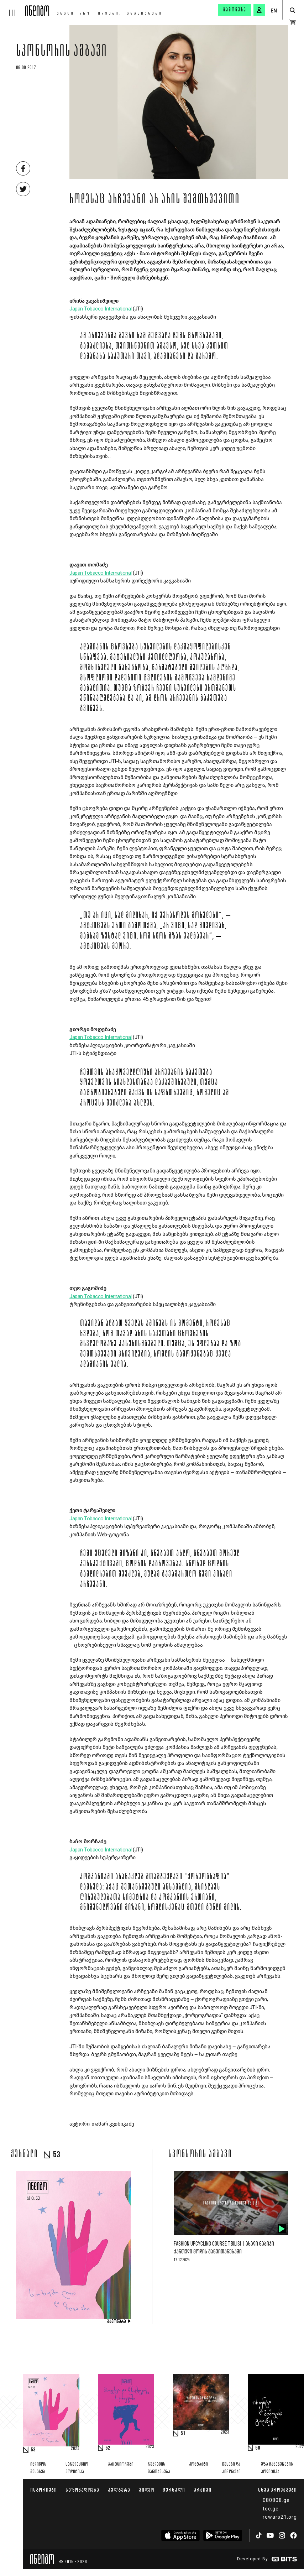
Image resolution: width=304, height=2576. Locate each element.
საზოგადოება (82, 2489)
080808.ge (276, 2500)
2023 (75, 2448)
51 (182, 2433)
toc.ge (271, 2509)
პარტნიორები (120, 2464)
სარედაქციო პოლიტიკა (76, 2468)
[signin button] (259, 10)
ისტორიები (43, 2489)
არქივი (202, 2489)
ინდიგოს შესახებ (38, 2468)
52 (107, 2448)
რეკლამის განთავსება (159, 2468)
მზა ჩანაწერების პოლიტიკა (277, 2468)
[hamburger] (12, 8)
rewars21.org (280, 2517)
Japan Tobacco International (100, 308)
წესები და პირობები (231, 2468)
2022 (299, 2447)
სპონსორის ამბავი (61, 52)
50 (257, 2448)
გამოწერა (235, 10)
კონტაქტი (198, 2464)
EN (274, 11)
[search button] (292, 10)
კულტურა (119, 2489)
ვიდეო (146, 2489)
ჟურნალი (174, 2489)
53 (33, 2450)
